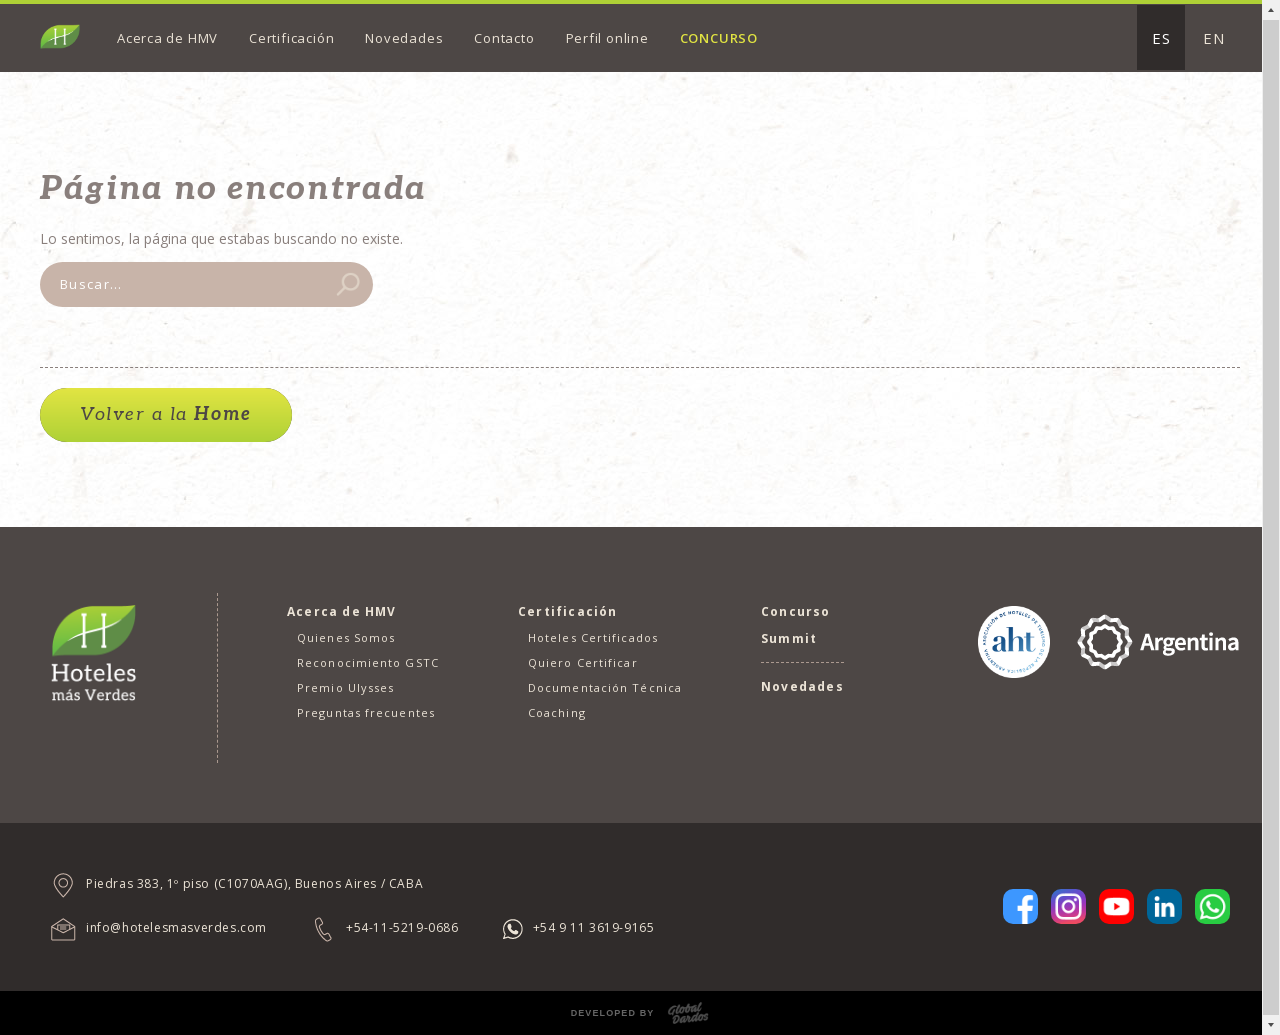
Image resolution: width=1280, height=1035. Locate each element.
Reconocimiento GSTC (368, 662)
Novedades (404, 38)
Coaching (557, 712)
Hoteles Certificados (593, 637)
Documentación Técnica (605, 687)
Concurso (719, 38)
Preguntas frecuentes (366, 712)
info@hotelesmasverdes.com (176, 927)
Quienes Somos (346, 637)
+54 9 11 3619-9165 (594, 927)
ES (1161, 38)
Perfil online (607, 38)
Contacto (504, 38)
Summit (789, 638)
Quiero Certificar (583, 662)
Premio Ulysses (345, 687)
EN (1214, 38)
